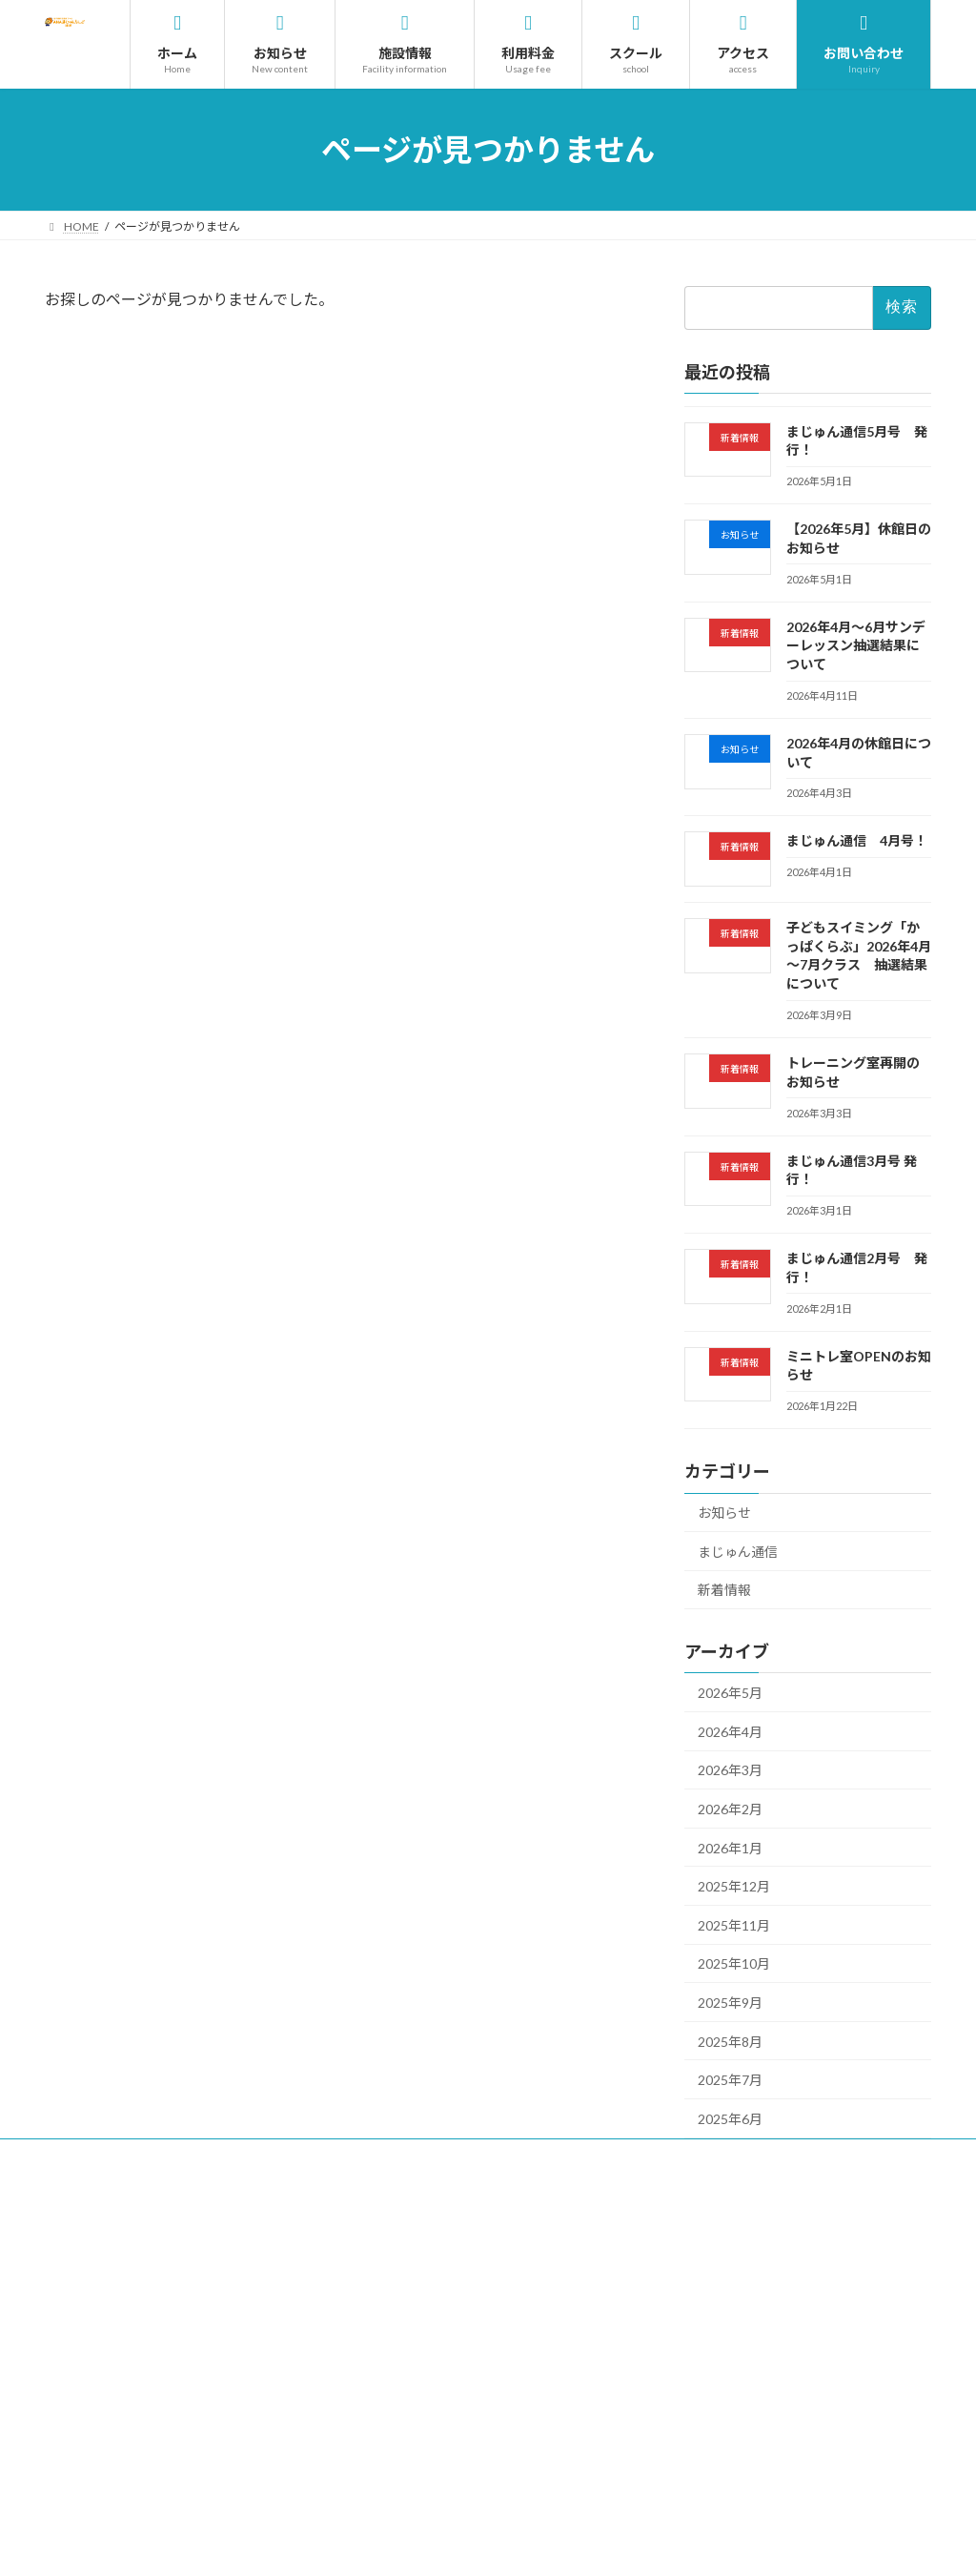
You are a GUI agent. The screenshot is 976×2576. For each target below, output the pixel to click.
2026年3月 (730, 1771)
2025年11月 (734, 1925)
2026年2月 (730, 1809)
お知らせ (724, 1512)
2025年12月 (734, 1886)
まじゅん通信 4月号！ (856, 841)
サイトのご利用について (209, 2156)
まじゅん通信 (738, 1552)
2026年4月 (730, 1732)
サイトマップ (494, 2156)
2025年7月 (730, 2080)
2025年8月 (730, 2042)
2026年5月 (730, 1693)
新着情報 (724, 1591)
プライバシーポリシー (366, 2156)
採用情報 (86, 2156)
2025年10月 (734, 1964)
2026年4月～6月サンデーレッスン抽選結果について (855, 645)
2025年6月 (730, 2119)
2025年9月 (730, 2002)
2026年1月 (730, 1848)
